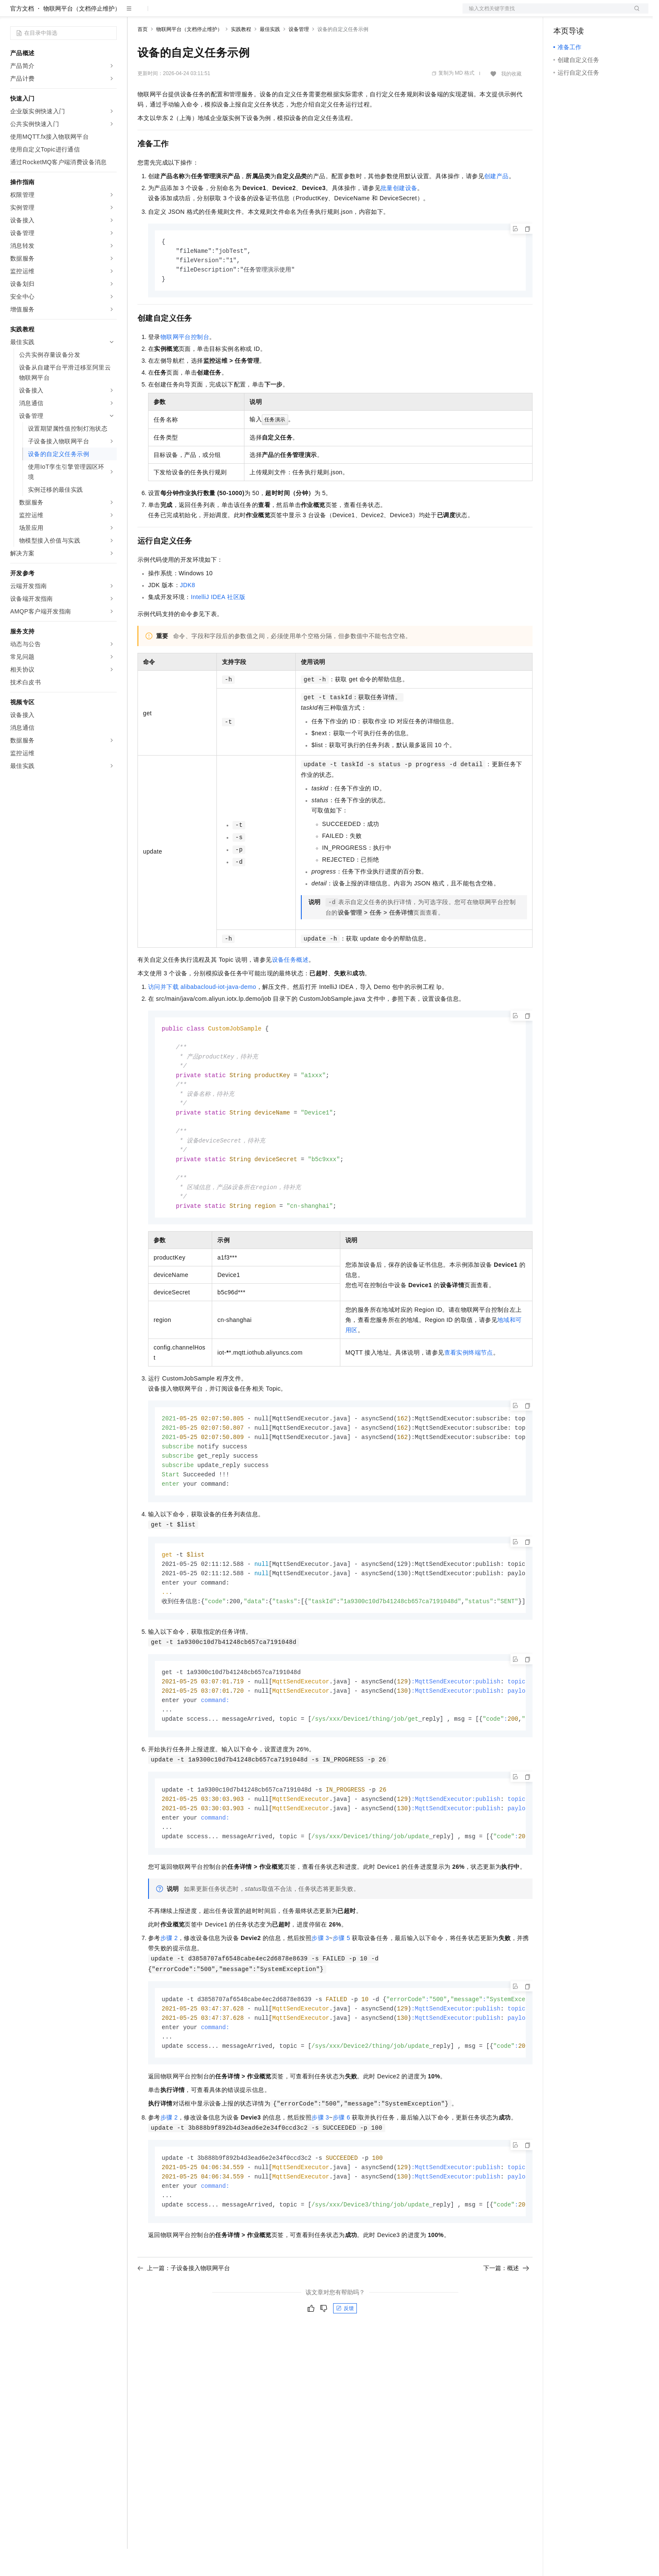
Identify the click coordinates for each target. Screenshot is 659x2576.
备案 (563, 14)
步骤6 (341, 2168)
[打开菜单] (13, 13)
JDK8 (187, 614)
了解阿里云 (279, 13)
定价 (183, 13)
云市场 (207, 13)
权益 (163, 13)
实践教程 (241, 56)
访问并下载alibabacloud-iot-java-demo (202, 1016)
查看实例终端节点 (468, 1390)
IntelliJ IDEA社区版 (218, 626)
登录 (634, 14)
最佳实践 (270, 56)
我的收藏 (511, 101)
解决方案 (137, 13)
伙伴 (230, 13)
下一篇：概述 (506, 2321)
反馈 (345, 2362)
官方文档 (22, 35)
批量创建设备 (399, 215)
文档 (545, 14)
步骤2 (169, 1986)
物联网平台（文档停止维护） (82, 35)
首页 (142, 56)
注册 (603, 14)
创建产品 (496, 203)
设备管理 (299, 56)
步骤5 (341, 1986)
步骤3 (320, 1986)
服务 (250, 13)
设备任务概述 (290, 989)
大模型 (87, 13)
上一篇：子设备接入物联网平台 (183, 2321)
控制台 (583, 14)
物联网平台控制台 (184, 366)
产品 (110, 13)
